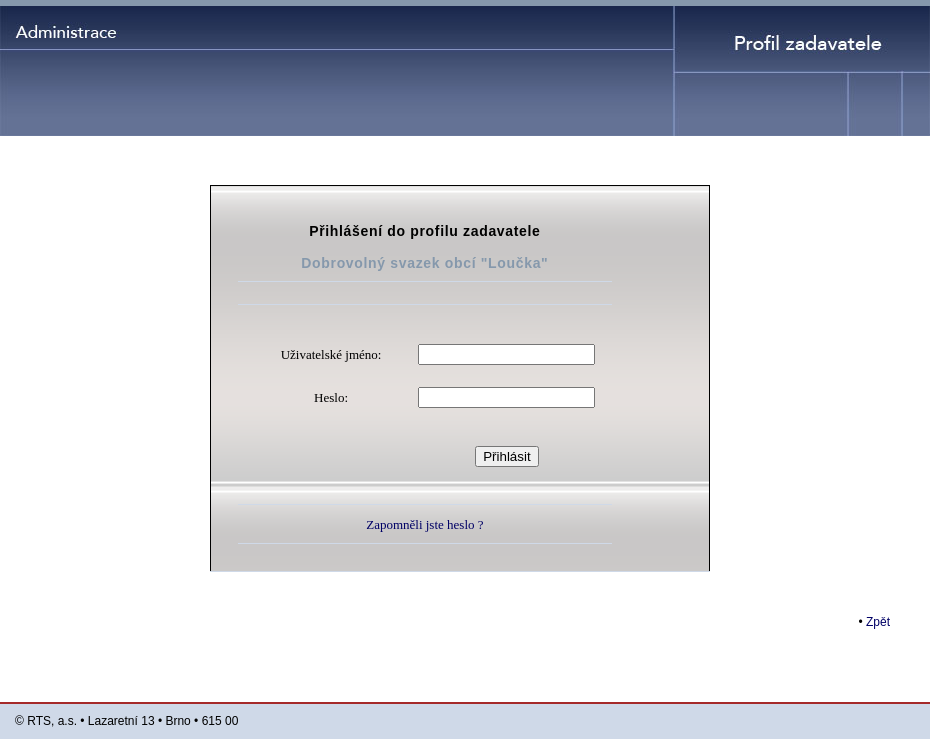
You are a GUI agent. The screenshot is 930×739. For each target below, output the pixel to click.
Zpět (878, 622)
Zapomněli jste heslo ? (424, 524)
